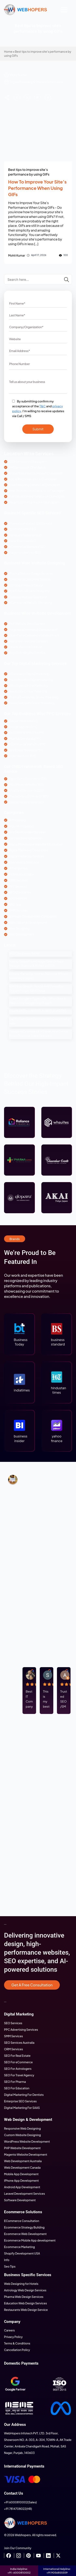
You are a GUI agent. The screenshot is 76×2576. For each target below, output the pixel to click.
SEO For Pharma (15, 2081)
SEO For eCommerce (18, 2062)
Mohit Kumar (16, 255)
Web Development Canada (22, 2167)
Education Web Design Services (25, 2303)
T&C (42, 406)
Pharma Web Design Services (23, 2296)
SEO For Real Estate (17, 2055)
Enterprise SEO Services (20, 2101)
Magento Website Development (25, 2154)
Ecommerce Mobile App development (30, 2240)
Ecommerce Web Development (25, 2234)
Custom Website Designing (22, 2135)
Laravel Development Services (24, 2193)
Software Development (20, 2200)
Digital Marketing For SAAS (22, 2107)
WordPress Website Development (27, 2141)
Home (8, 51)
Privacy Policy (13, 2337)
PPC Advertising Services (21, 2029)
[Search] (66, 279)
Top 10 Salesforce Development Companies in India (39, 1021)
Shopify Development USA (22, 2253)
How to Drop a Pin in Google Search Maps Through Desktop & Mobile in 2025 (36, 963)
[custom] (17, 97)
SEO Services (13, 2023)
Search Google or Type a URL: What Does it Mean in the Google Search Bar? (37, 1001)
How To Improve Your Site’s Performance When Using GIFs (37, 188)
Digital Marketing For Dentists (24, 2094)
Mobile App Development (21, 2174)
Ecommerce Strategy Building (24, 2227)
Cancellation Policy (17, 2350)
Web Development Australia (23, 2161)
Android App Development (22, 2187)
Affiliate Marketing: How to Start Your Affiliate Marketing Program (38, 976)
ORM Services (13, 2049)
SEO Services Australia (19, 2042)
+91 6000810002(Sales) (20, 2502)
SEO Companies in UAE (24, 953)
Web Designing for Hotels (21, 2283)
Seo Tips (9, 2266)
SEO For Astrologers (17, 2068)
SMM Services (13, 2036)
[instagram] (18, 2555)
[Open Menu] (64, 10)
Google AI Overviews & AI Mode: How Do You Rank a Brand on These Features (38, 1033)
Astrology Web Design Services (25, 2290)
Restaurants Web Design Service (26, 2310)
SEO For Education (16, 2088)
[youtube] (38, 2555)
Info (6, 2260)
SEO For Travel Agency (19, 2075)
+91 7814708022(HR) (18, 2508)
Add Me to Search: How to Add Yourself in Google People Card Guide (36, 988)
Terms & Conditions (17, 2343)
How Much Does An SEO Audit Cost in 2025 (37, 1011)
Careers (9, 2330)
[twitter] (58, 2555)
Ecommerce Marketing (19, 2247)
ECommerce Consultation (21, 2221)
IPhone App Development (21, 2180)
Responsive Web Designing (22, 2128)
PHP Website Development (22, 2148)
